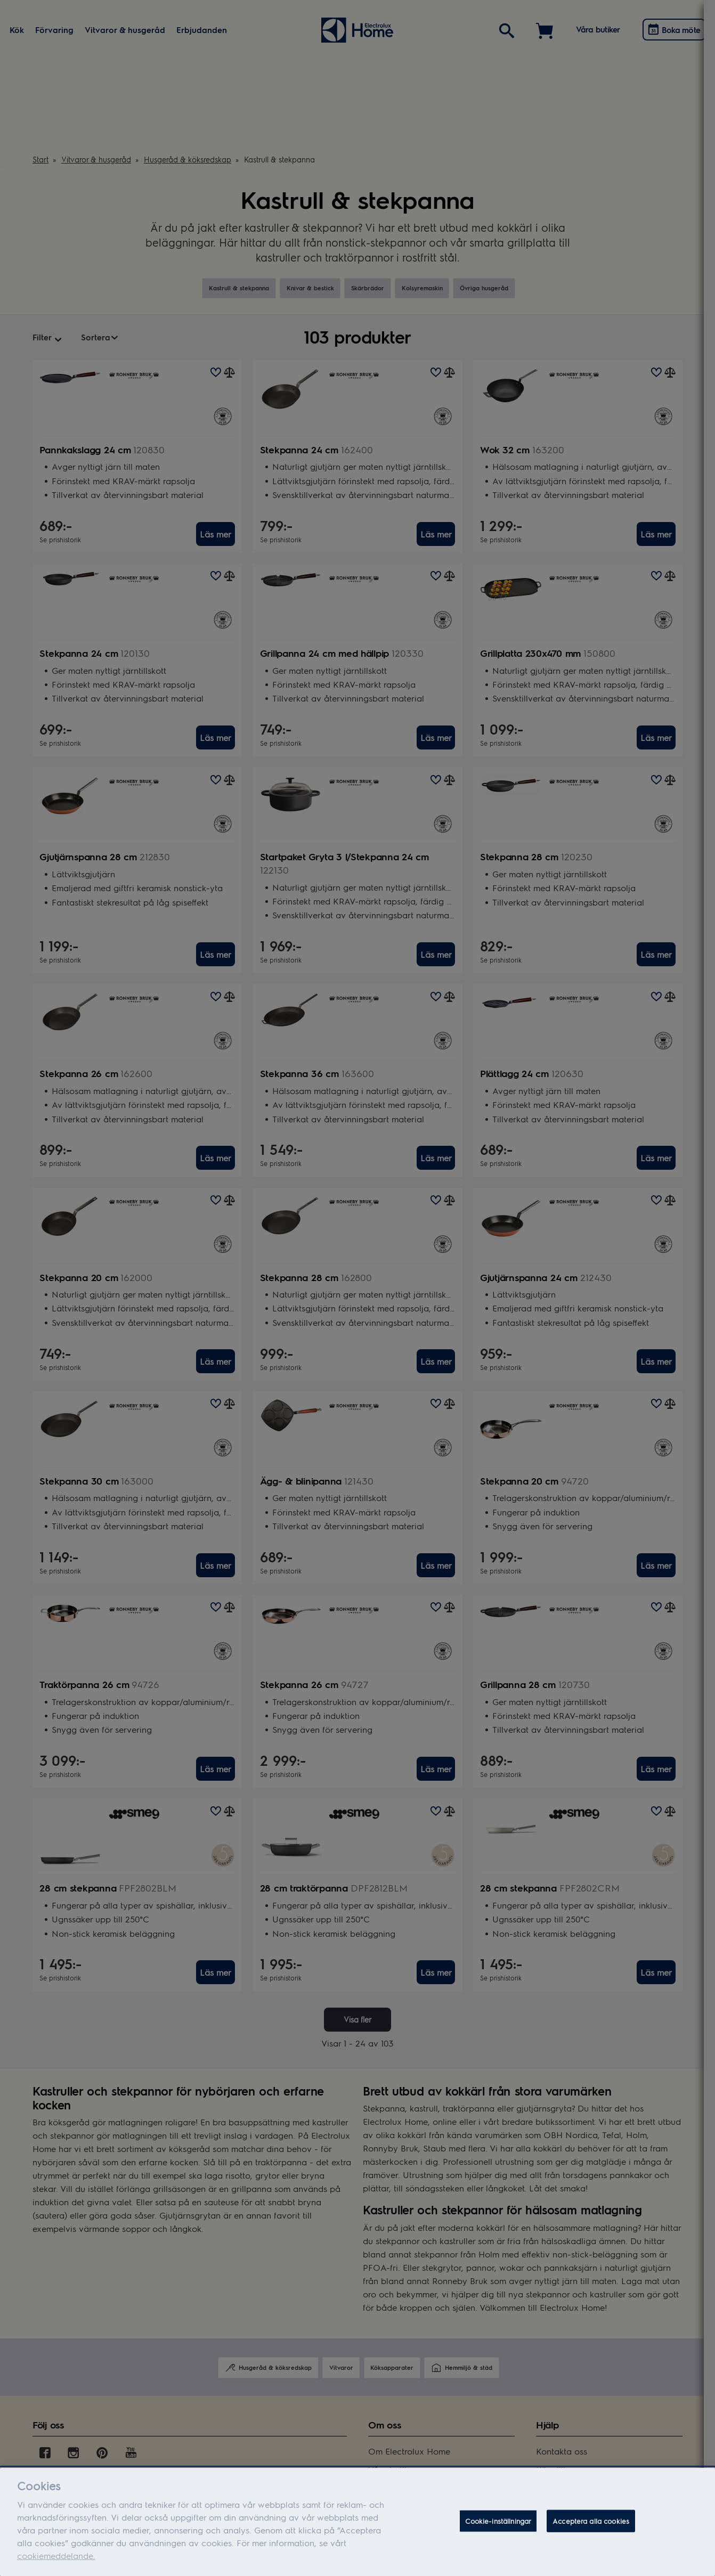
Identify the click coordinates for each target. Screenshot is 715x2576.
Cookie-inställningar (498, 2523)
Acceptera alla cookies (590, 2523)
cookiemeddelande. (56, 2558)
